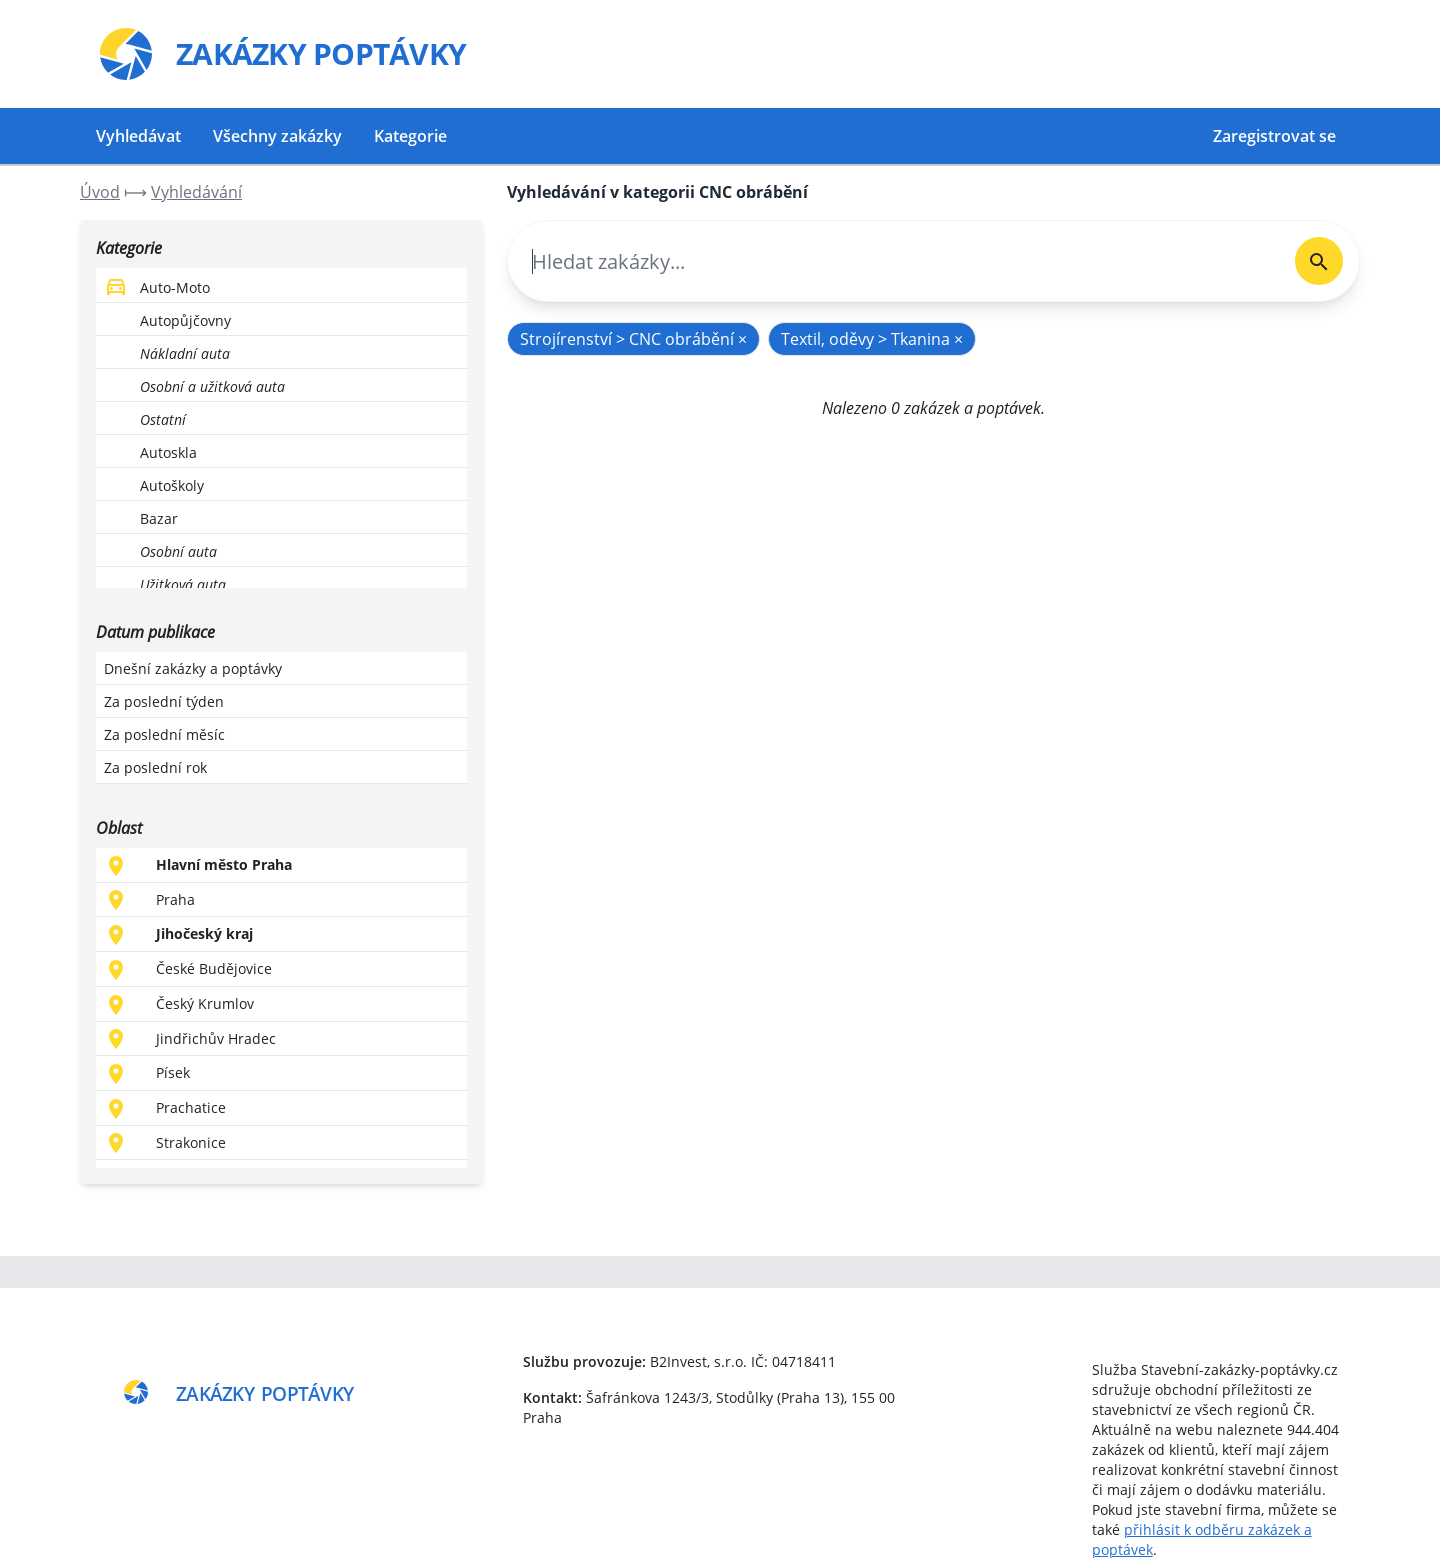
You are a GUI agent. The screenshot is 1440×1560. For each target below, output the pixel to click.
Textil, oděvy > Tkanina (872, 339)
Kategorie (410, 136)
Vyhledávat (138, 136)
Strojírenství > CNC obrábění (633, 339)
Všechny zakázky (277, 136)
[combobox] (893, 261)
